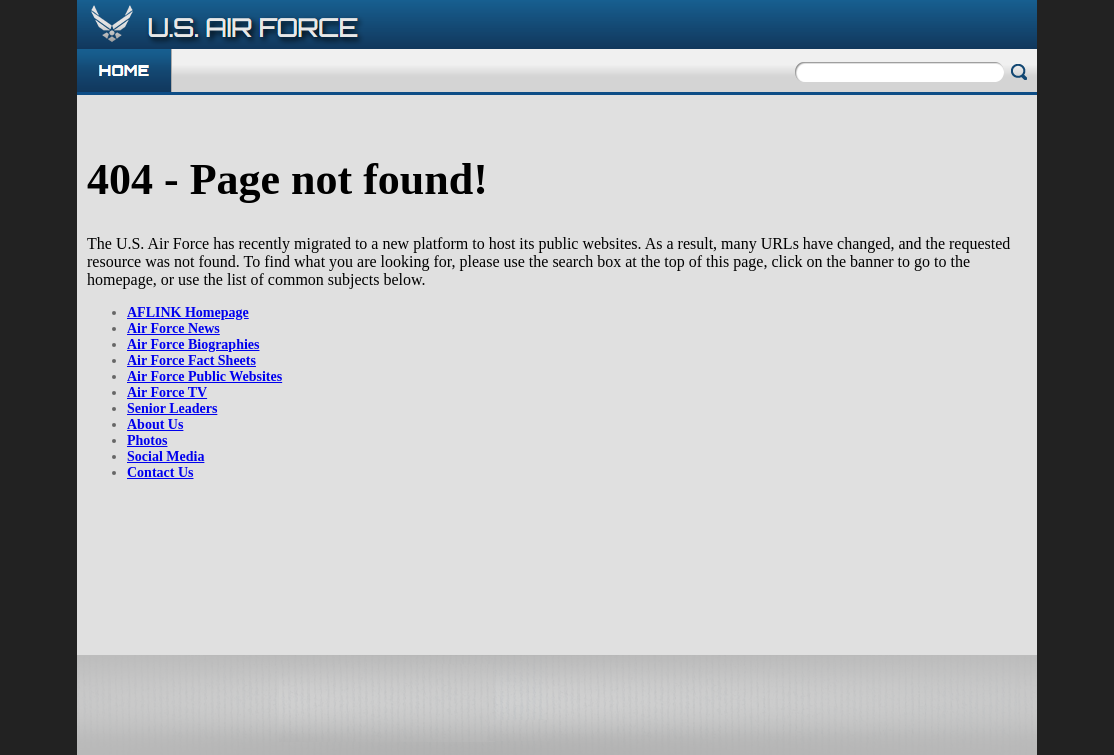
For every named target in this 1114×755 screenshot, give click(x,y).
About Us (155, 424)
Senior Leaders (172, 408)
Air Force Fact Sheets (191, 360)
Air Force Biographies (193, 344)
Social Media (165, 456)
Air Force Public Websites (204, 376)
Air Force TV (167, 392)
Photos (147, 440)
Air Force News (173, 328)
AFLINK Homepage (188, 312)
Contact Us (160, 472)
